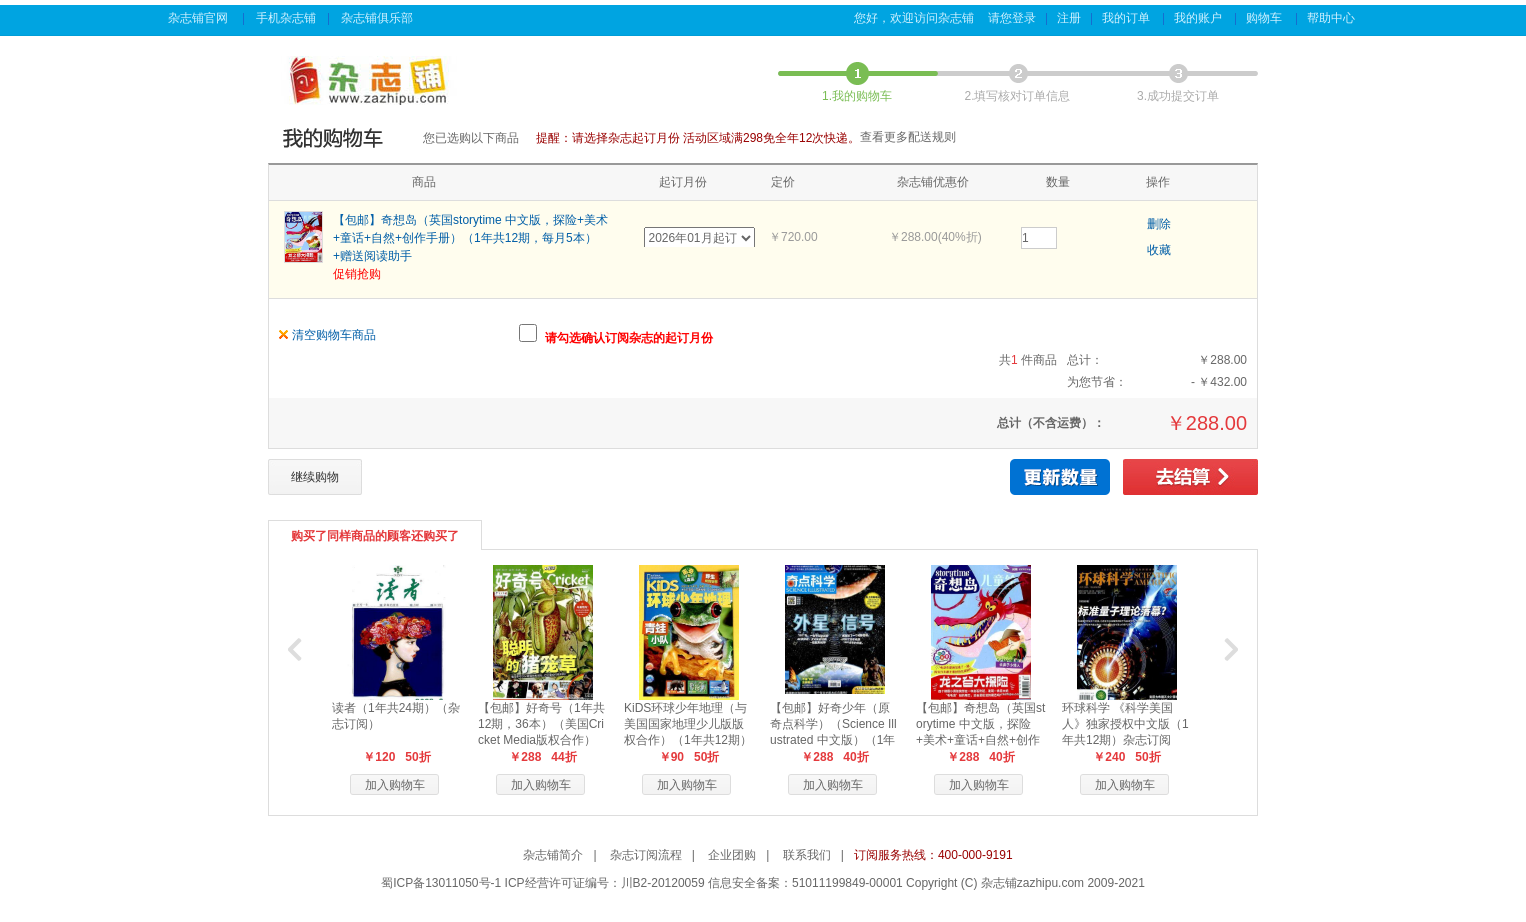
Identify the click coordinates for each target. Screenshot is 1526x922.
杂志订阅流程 (646, 855)
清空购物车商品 (334, 335)
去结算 (1190, 477)
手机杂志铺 (286, 18)
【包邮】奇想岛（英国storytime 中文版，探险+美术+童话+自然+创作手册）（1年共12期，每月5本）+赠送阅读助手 (470, 238)
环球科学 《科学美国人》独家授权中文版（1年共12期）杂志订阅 (1125, 724)
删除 (1159, 224)
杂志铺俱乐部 (378, 18)
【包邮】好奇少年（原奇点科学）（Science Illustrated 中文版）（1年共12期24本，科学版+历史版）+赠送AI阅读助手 (835, 740)
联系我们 (807, 855)
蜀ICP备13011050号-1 (441, 883)
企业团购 (732, 855)
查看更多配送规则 (908, 137)
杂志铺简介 (553, 855)
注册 (1069, 18)
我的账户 (1199, 18)
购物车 (1265, 18)
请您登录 (1012, 18)
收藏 (1159, 250)
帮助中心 (1332, 18)
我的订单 (1127, 18)
